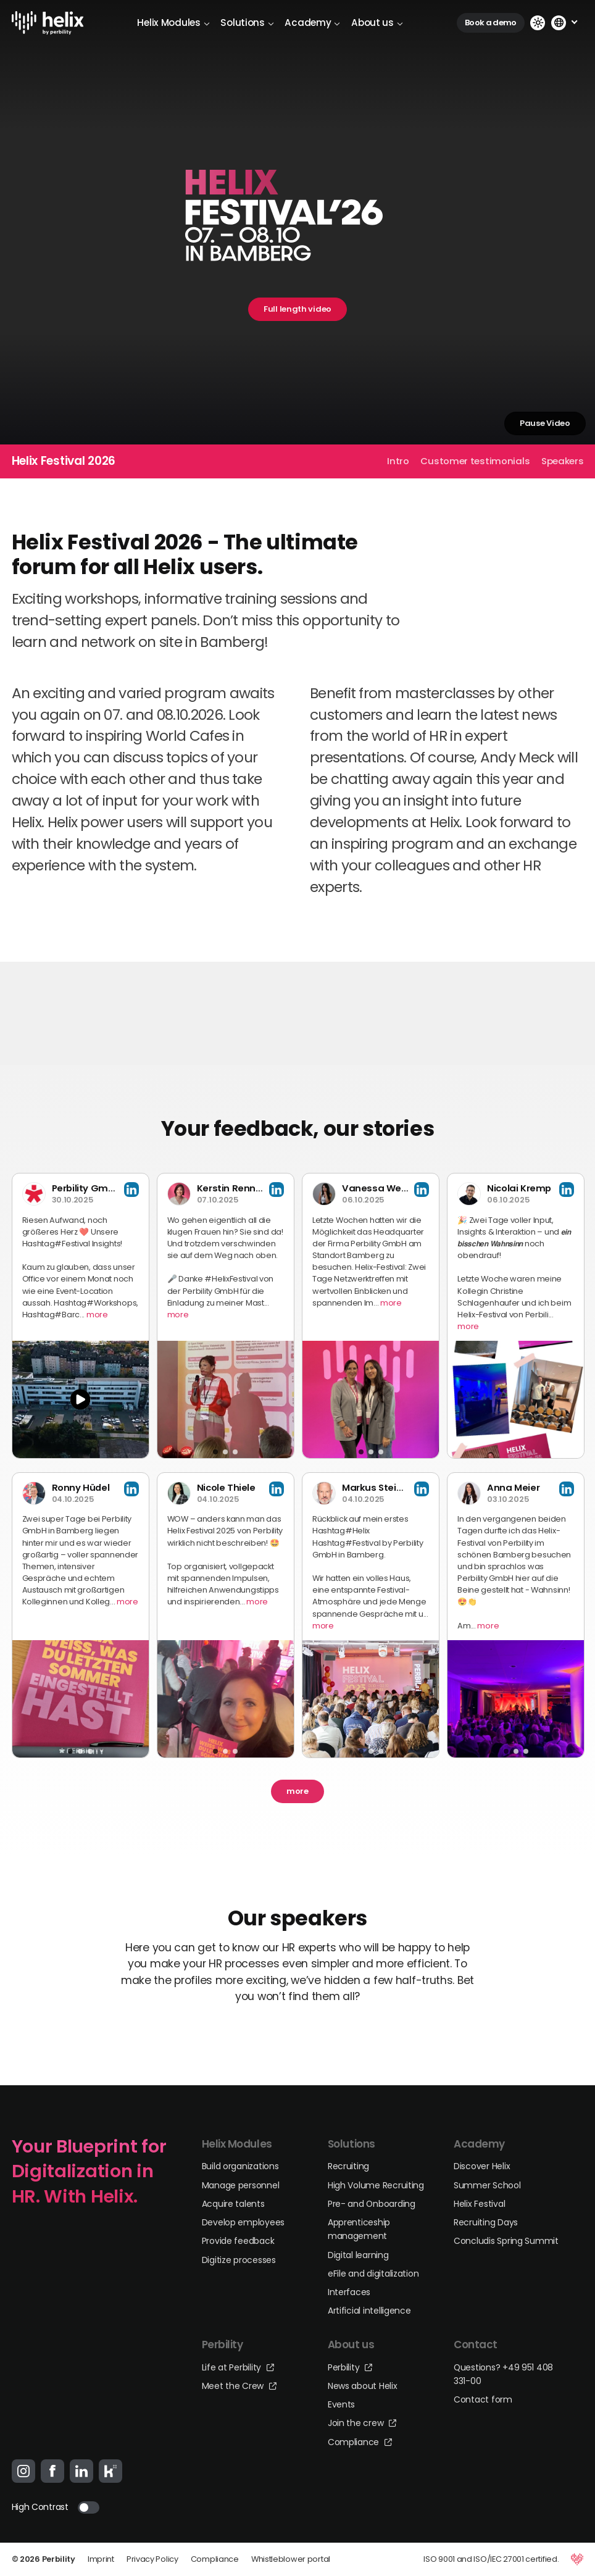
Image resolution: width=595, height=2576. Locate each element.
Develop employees (243, 2222)
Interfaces (349, 2292)
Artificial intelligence (369, 2310)
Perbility (350, 2367)
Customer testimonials (475, 460)
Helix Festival (479, 2204)
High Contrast (40, 2507)
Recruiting (348, 2166)
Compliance (360, 2442)
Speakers (562, 460)
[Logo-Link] (48, 23)
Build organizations (240, 2166)
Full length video (297, 309)
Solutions (246, 22)
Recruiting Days (486, 2222)
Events (341, 2404)
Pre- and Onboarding (371, 2204)
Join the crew (362, 2423)
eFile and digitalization (373, 2273)
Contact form (483, 2399)
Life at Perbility (238, 2367)
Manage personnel (241, 2185)
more (97, 1314)
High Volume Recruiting (376, 2185)
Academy (312, 22)
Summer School (487, 2185)
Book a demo (491, 22)
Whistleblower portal (290, 2559)
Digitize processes (239, 2260)
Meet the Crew (239, 2386)
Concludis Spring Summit (506, 2241)
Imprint (101, 2559)
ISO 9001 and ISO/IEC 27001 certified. (491, 2559)
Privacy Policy (152, 2559)
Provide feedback (238, 2241)
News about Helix (362, 2386)
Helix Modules (173, 22)
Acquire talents (233, 2204)
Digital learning (358, 2255)
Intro (398, 460)
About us (376, 22)
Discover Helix (482, 2166)
